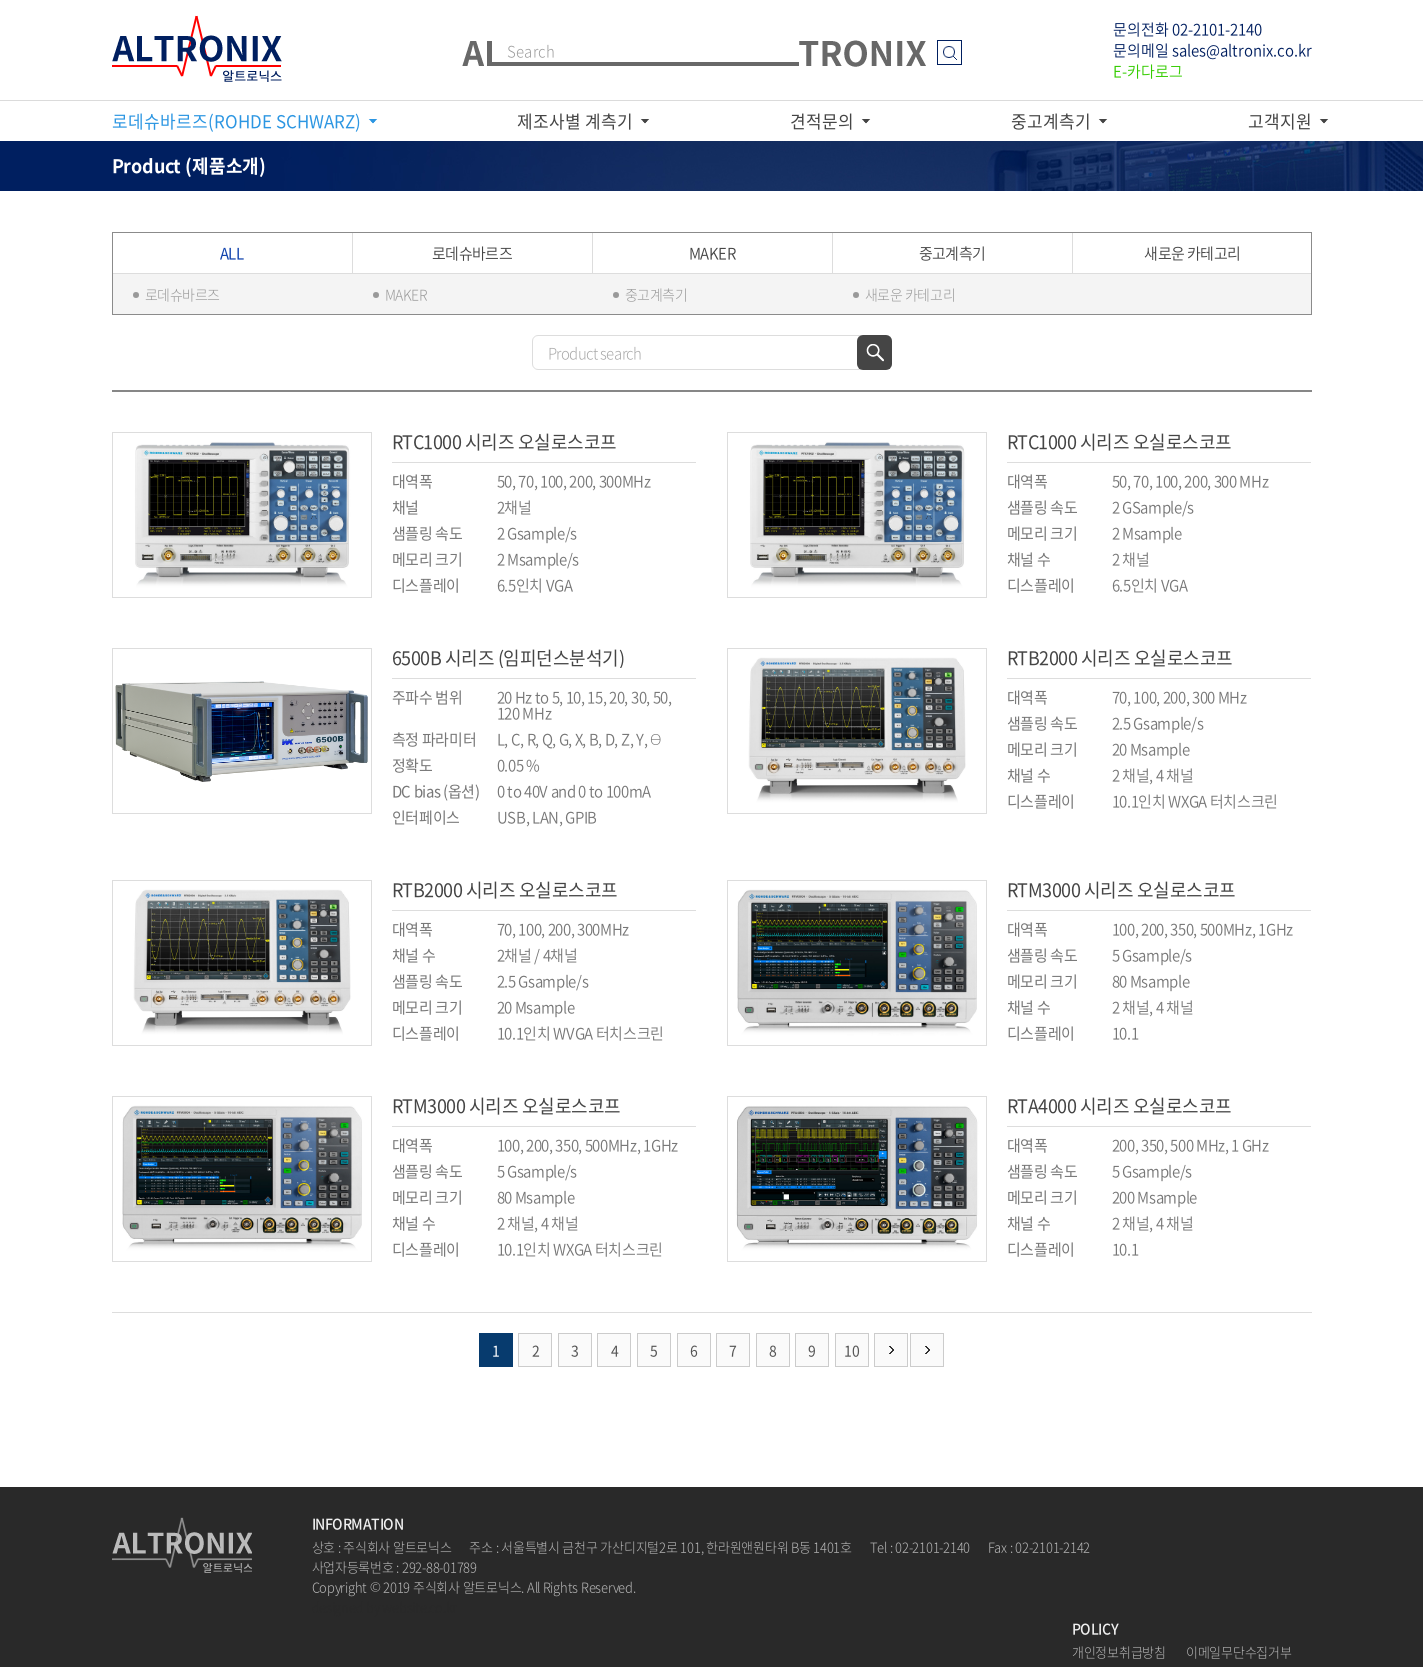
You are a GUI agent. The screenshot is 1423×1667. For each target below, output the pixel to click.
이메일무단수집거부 (1239, 1651)
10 (851, 1350)
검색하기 (874, 352)
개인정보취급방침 (1119, 1651)
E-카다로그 (1148, 71)
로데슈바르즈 (182, 294)
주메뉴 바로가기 (0, 0)
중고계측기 (656, 294)
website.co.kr (419, 1606)
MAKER (406, 294)
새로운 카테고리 (910, 294)
